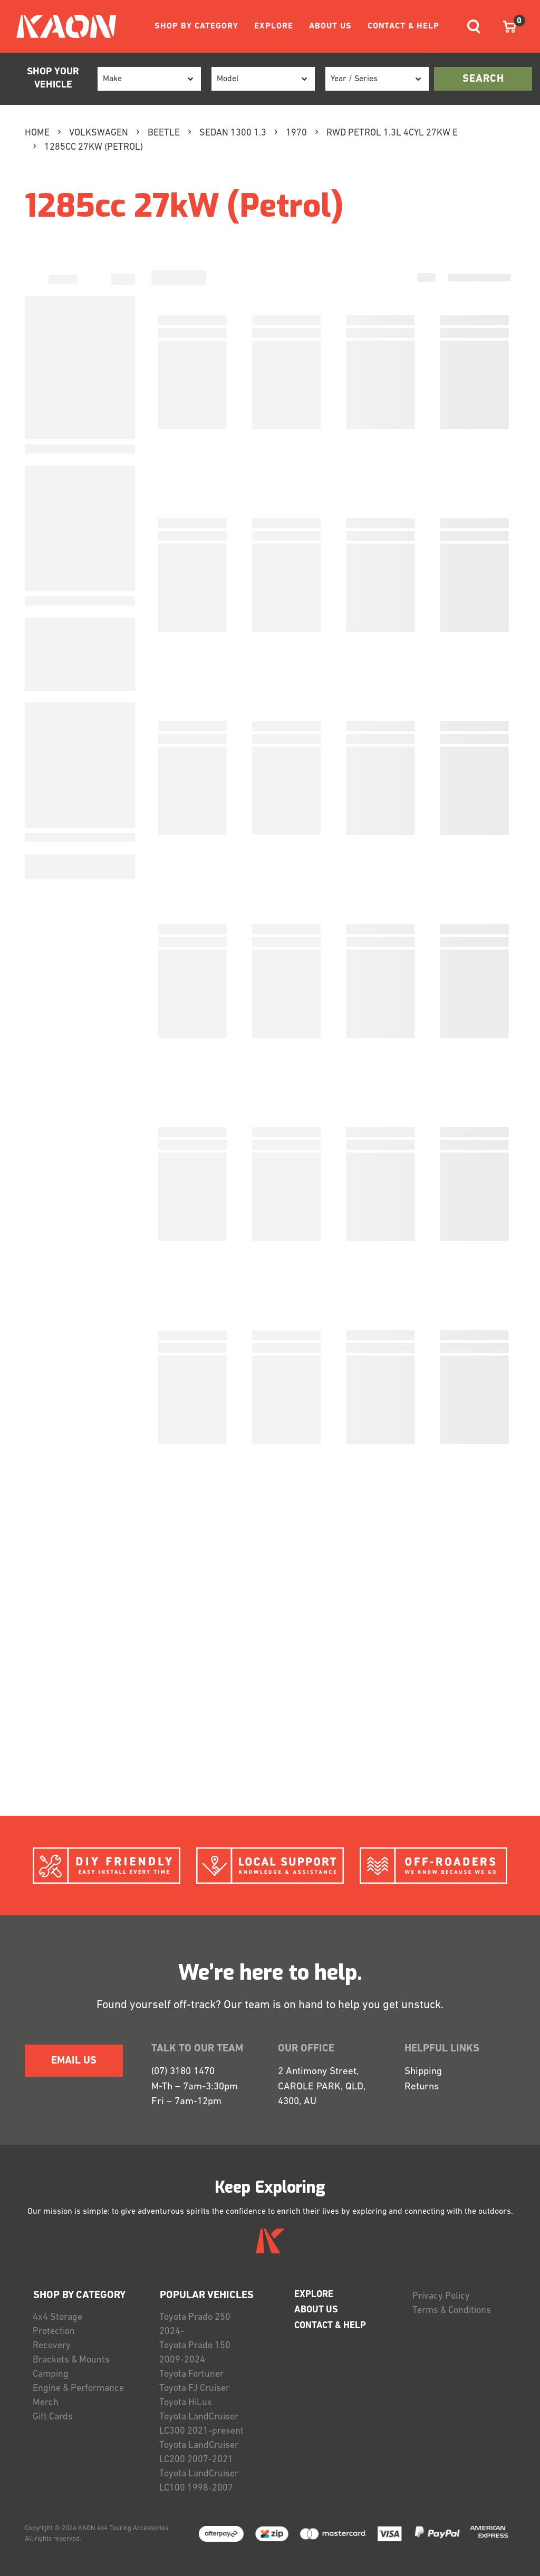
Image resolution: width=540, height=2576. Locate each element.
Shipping (423, 2072)
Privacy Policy (441, 2296)
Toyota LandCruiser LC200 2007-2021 (198, 2453)
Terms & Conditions (451, 2311)
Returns (421, 2087)
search (483, 79)
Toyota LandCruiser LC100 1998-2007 (198, 2481)
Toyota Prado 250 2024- (194, 2324)
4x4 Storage (57, 2317)
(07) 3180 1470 (183, 2072)
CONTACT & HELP (403, 26)
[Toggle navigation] (473, 27)
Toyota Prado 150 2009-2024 (194, 2353)
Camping (51, 2374)
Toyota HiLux (185, 2403)
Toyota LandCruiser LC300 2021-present (201, 2424)
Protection (54, 2332)
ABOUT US (330, 26)
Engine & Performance (78, 2389)
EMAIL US (74, 2061)
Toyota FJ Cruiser (194, 2389)
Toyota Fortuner (191, 2374)
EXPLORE (273, 26)
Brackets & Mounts (71, 2360)
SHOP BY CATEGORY (196, 26)
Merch (46, 2403)
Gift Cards (53, 2417)
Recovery (52, 2346)
